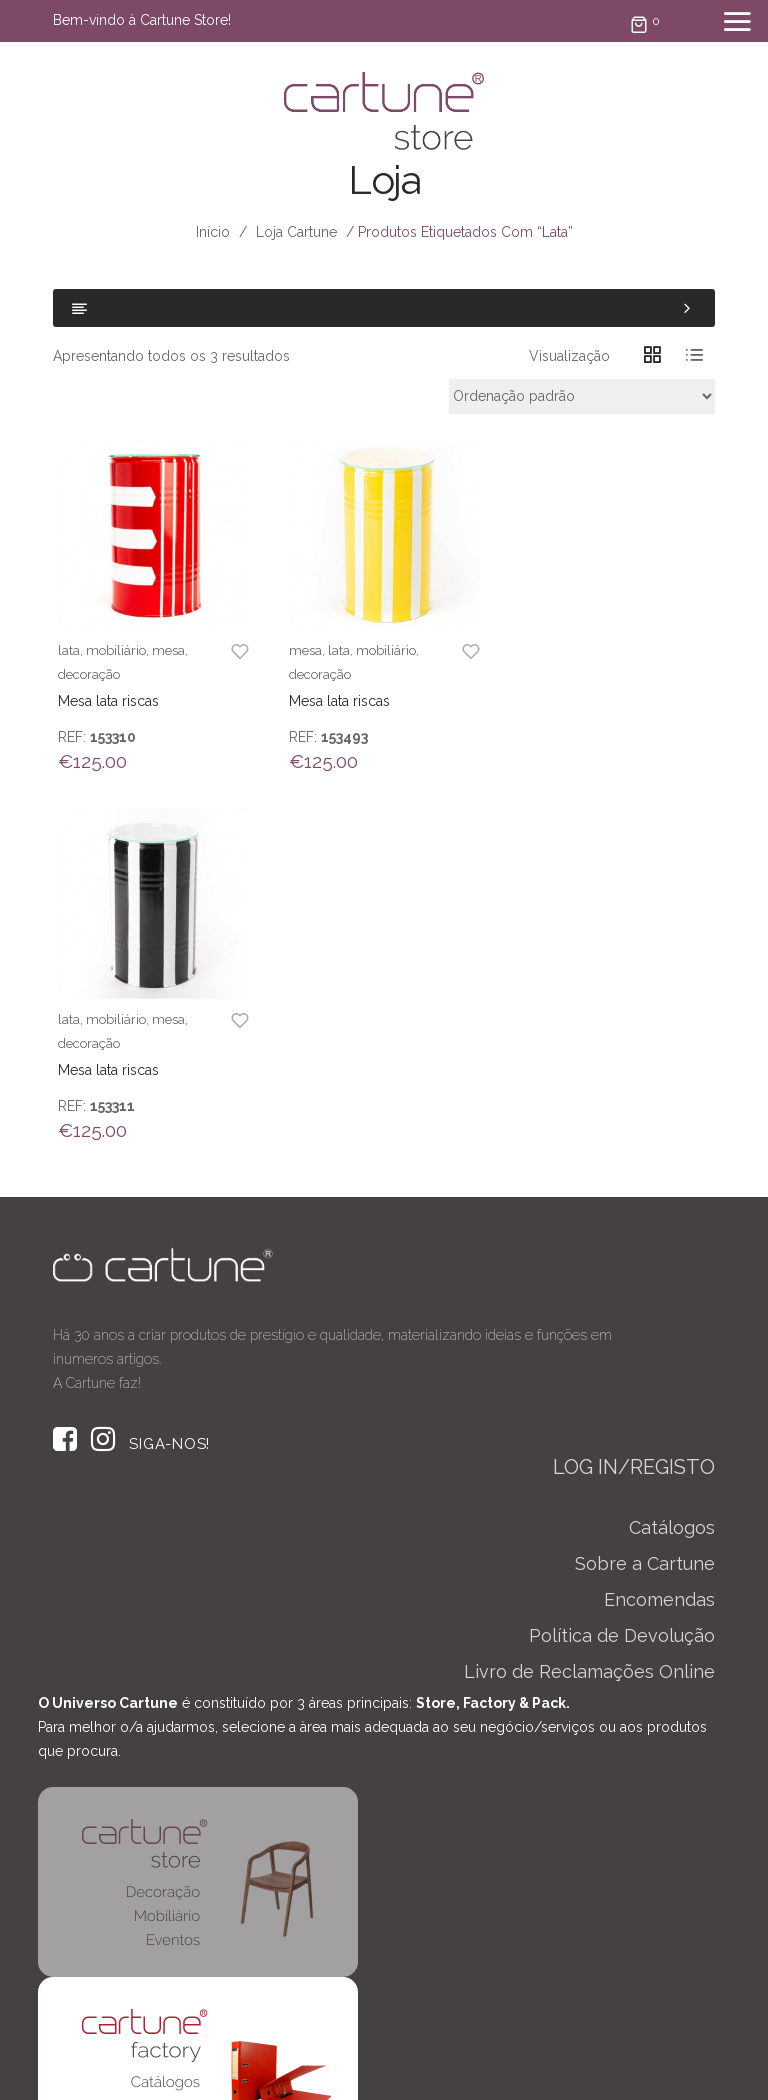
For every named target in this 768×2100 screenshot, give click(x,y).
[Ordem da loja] (582, 396)
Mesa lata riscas (108, 700)
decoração (89, 673)
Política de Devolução (622, 1266)
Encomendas (659, 1230)
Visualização (569, 356)
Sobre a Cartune (645, 1194)
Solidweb (530, 2054)
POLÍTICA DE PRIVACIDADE (290, 2068)
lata (69, 649)
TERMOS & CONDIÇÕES (493, 2068)
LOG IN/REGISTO (634, 1098)
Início (213, 232)
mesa (168, 649)
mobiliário (116, 649)
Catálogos (672, 1158)
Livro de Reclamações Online (589, 1302)
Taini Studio (331, 2054)
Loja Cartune (296, 232)
